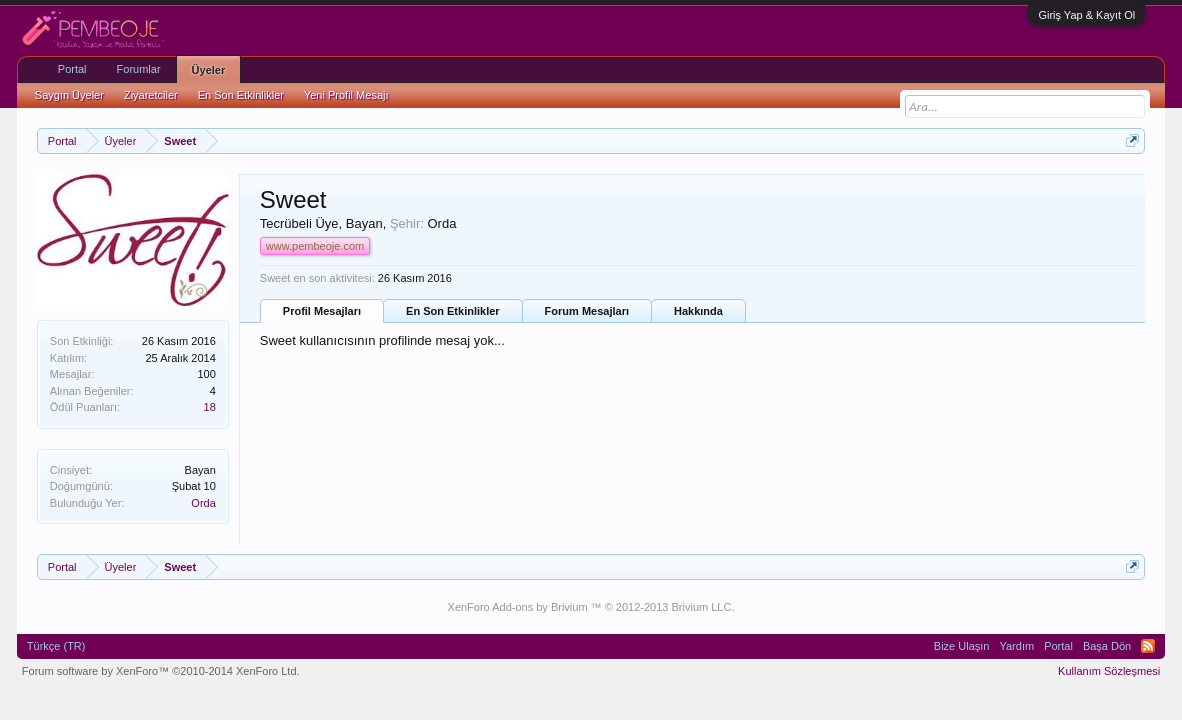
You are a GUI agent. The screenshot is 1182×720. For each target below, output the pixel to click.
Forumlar (139, 69)
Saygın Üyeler (69, 95)
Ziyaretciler (151, 95)
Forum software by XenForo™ (161, 671)
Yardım (1016, 646)
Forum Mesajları (587, 311)
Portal (72, 69)
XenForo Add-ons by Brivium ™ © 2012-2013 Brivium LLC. (591, 607)
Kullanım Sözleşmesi (1109, 671)
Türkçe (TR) (56, 646)
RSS (1148, 646)
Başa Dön (1107, 646)
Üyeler (209, 70)
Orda (203, 503)
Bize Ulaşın (962, 646)
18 (210, 407)
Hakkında (698, 311)
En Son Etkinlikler (453, 311)
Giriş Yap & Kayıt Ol (1086, 15)
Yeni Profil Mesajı (346, 95)
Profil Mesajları (322, 311)
